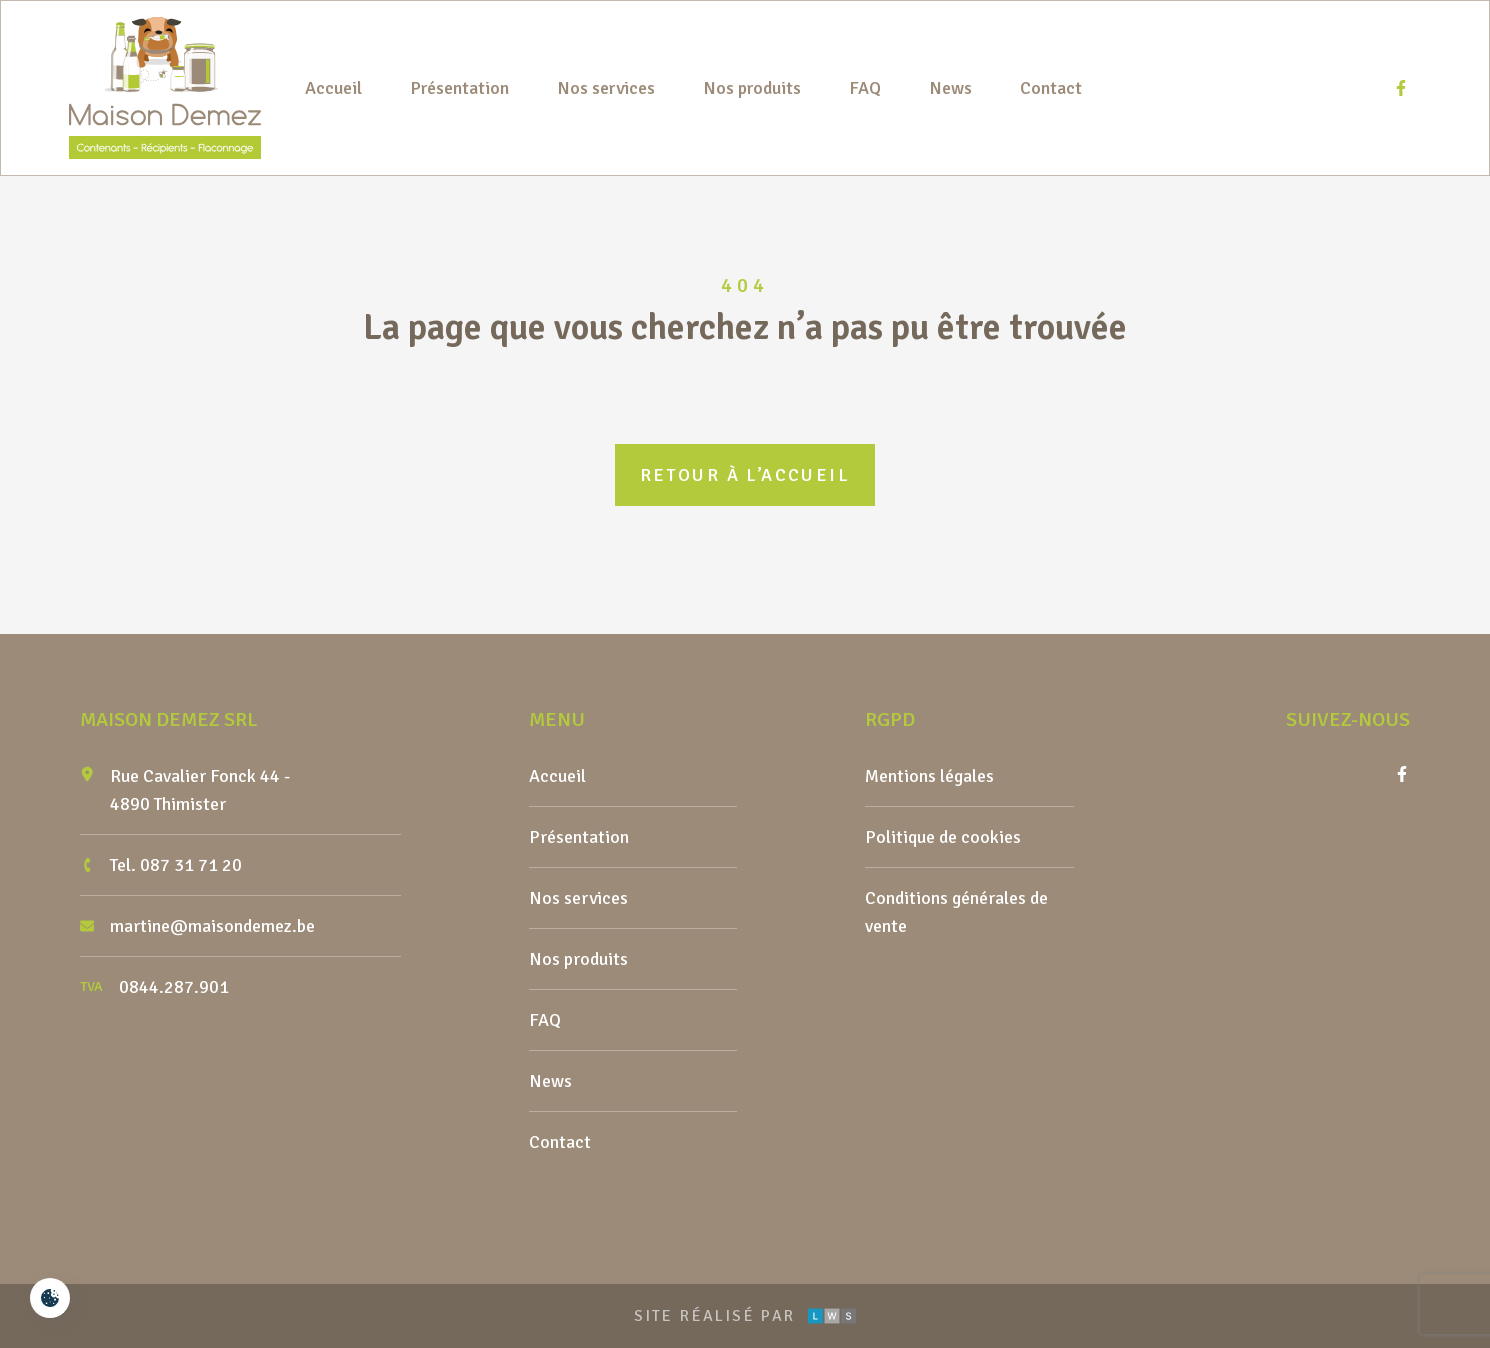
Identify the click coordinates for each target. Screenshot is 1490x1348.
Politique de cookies (943, 837)
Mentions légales (929, 776)
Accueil (333, 88)
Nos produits (752, 88)
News (950, 88)
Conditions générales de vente (956, 912)
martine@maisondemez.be (212, 926)
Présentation (459, 88)
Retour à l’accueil (745, 475)
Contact (1051, 88)
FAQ (865, 88)
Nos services (606, 88)
